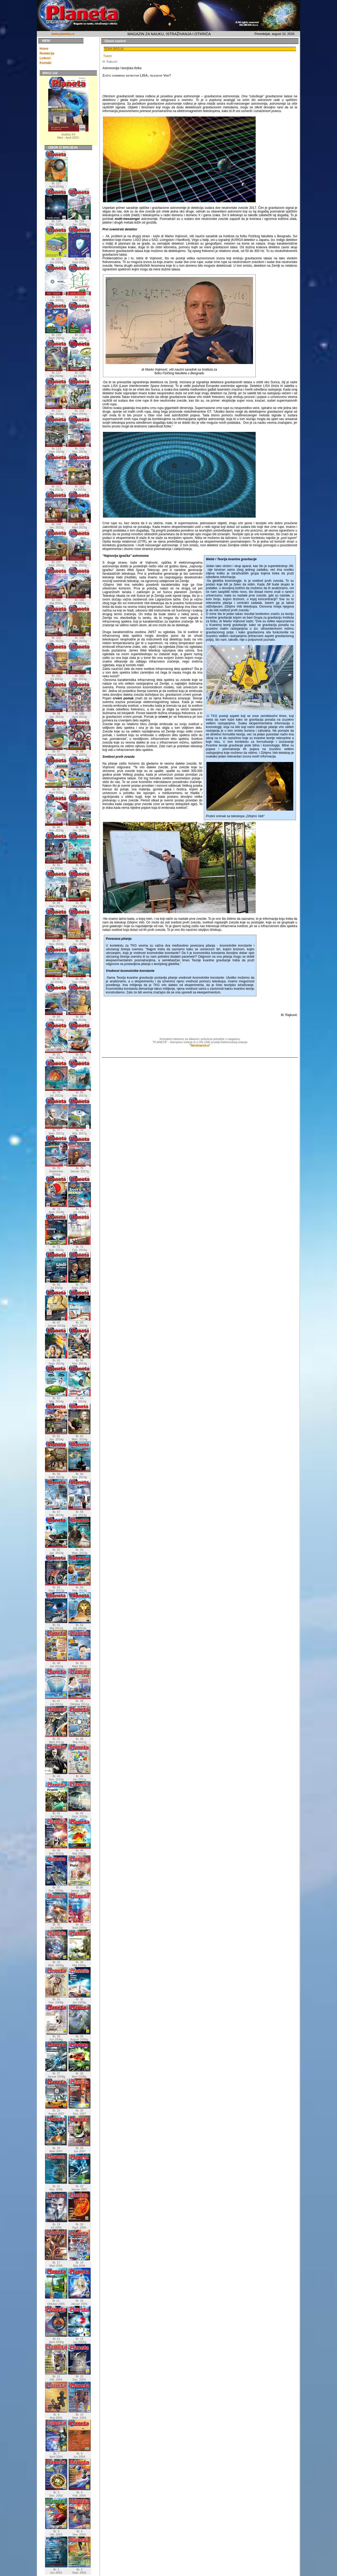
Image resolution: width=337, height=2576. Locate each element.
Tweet (107, 56)
